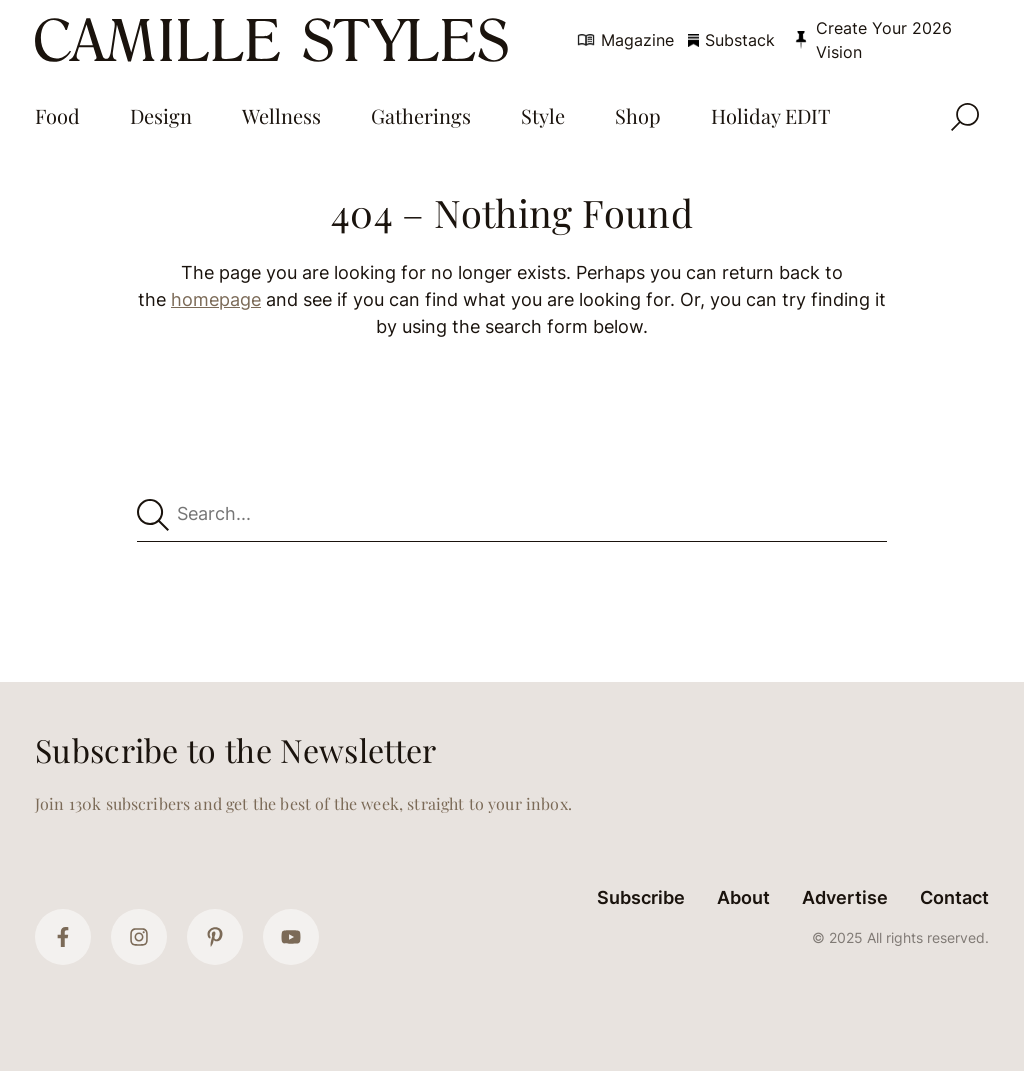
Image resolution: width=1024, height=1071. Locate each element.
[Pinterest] (215, 937)
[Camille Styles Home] (276, 40)
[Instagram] (139, 937)
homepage (216, 299)
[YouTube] (291, 937)
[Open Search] (965, 117)
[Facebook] (63, 937)
